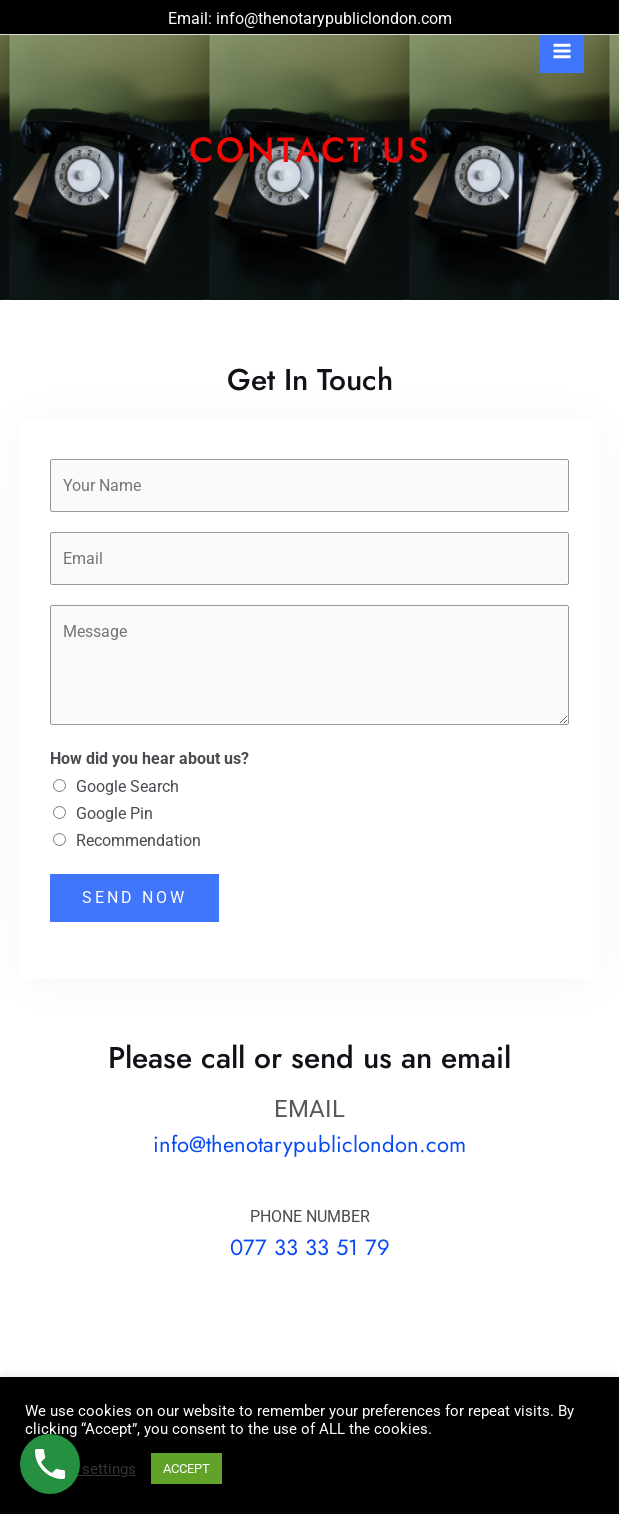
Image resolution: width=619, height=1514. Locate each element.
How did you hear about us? (149, 758)
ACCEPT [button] (186, 1468)
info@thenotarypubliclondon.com (334, 18)
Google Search (127, 786)
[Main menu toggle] (562, 51)
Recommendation (138, 840)
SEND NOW (134, 897)
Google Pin (114, 813)
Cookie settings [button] (83, 1469)
